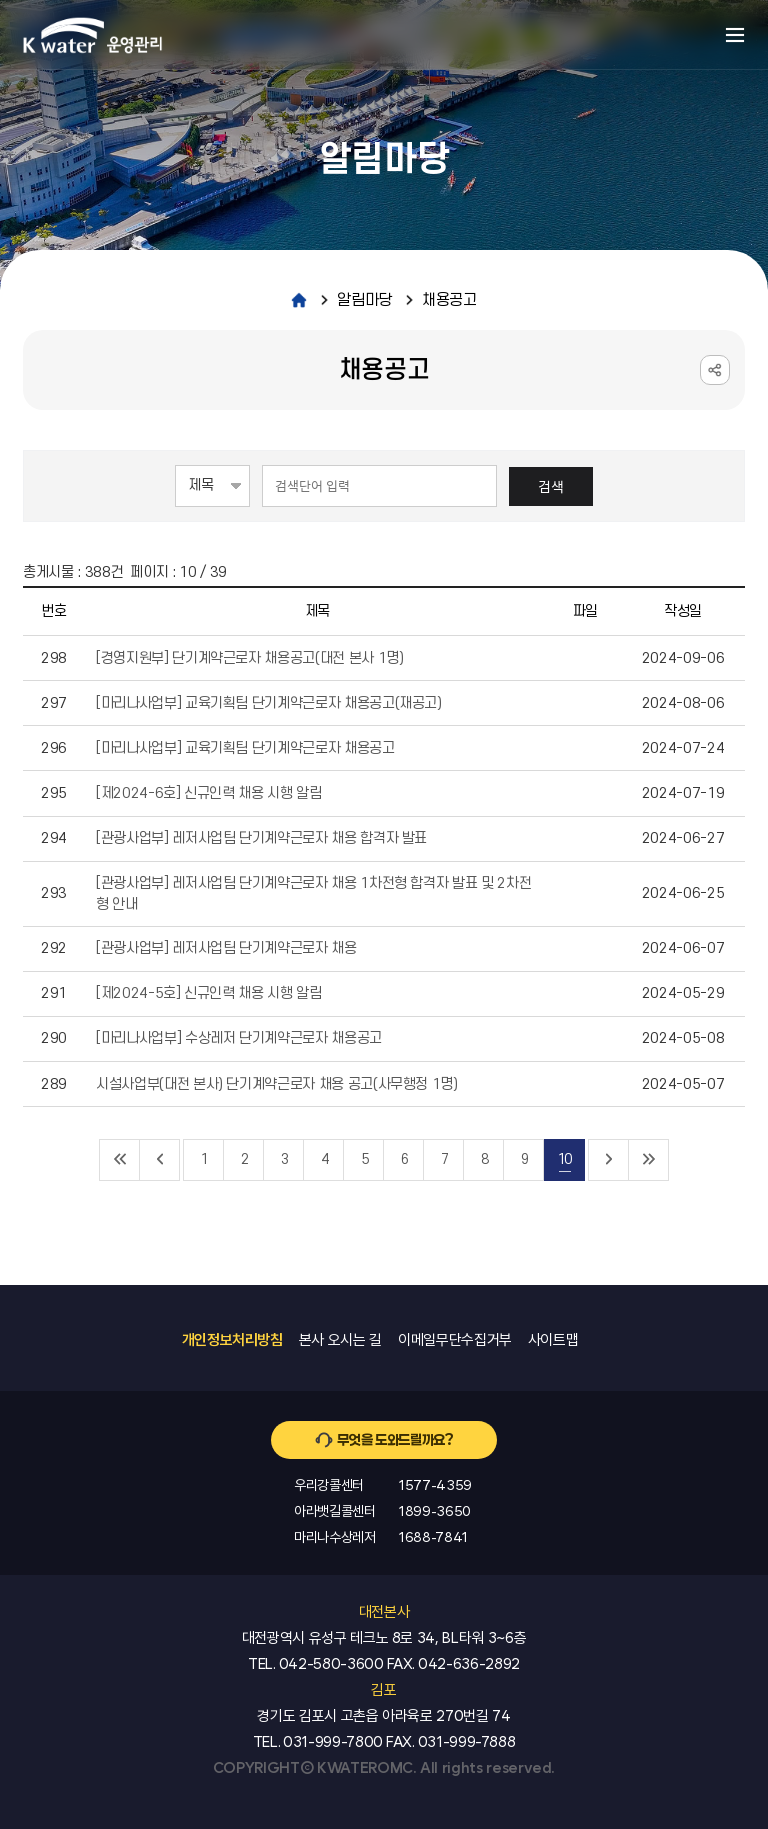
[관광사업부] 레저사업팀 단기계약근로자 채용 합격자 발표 (261, 838)
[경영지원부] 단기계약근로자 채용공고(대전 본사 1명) (250, 658)
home (299, 300)
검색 (551, 486)
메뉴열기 (735, 35)
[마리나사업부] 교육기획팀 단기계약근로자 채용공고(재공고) (269, 703)
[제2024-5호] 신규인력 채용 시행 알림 (209, 993)
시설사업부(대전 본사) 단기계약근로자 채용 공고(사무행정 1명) (277, 1084)
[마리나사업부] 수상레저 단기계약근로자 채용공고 (239, 1038)
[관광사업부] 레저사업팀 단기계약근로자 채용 (226, 948)
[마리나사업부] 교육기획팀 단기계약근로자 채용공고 (245, 748)
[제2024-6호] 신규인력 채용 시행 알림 (209, 793)
